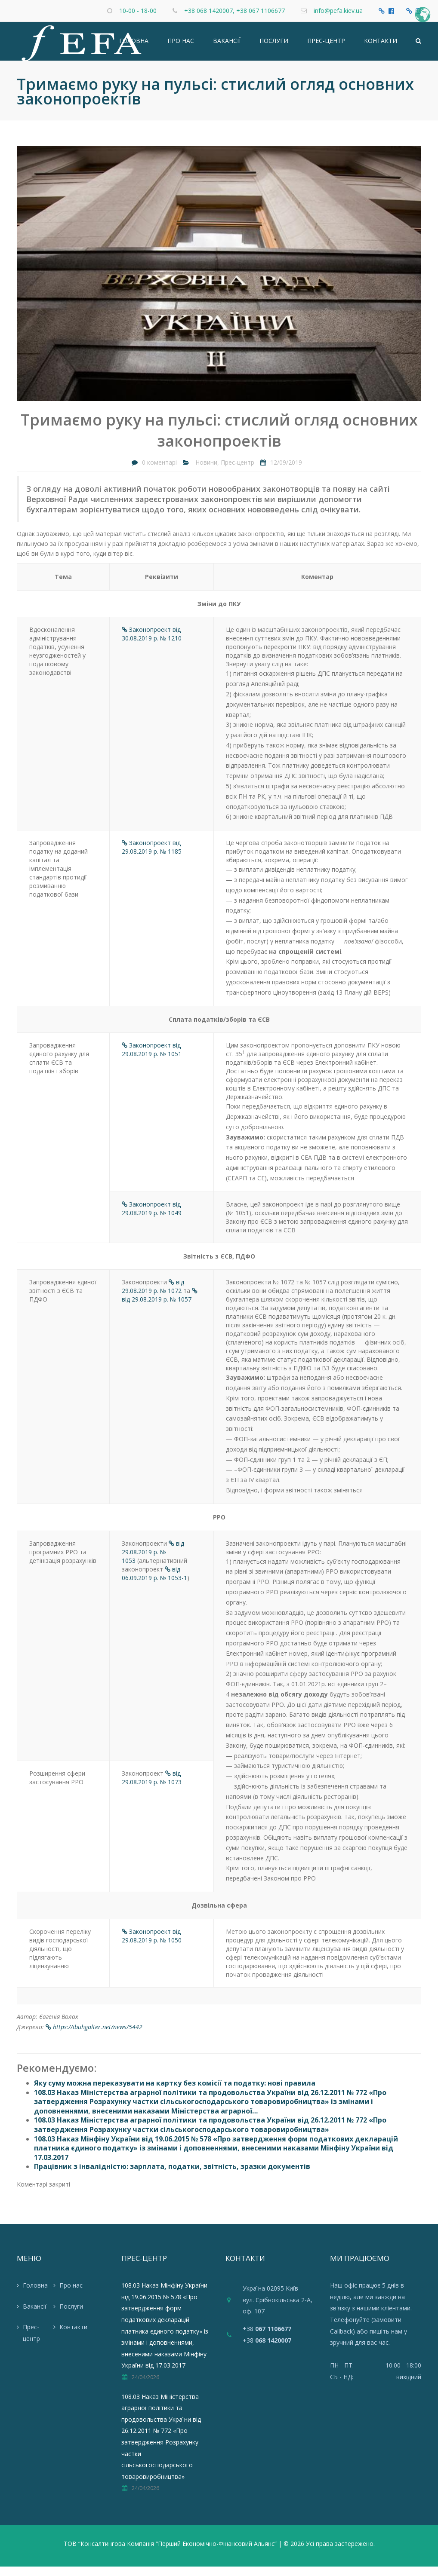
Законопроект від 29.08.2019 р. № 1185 (152, 856)
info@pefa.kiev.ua (338, 10)
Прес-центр (326, 45)
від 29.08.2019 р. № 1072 (153, 1295)
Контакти (380, 45)
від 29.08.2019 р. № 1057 (159, 1305)
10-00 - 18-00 (138, 10)
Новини (206, 472)
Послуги (273, 45)
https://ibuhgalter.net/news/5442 (94, 2036)
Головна (133, 45)
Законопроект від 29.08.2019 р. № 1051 (152, 1059)
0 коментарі (159, 472)
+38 (267, 2338)
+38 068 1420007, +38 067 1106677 (234, 10)
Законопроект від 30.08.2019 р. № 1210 (152, 643)
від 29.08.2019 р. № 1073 (152, 1787)
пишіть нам (386, 2340)
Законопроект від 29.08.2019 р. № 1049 (152, 1218)
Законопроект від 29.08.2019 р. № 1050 (152, 1945)
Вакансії (227, 45)
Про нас (180, 45)
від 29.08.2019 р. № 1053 (153, 1561)
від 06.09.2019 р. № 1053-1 (154, 1582)
